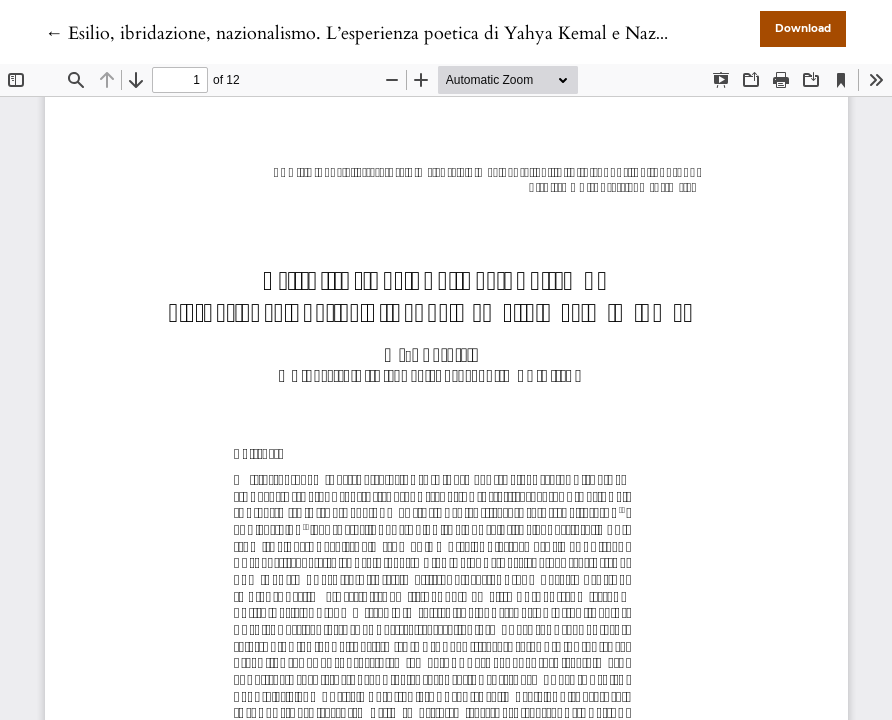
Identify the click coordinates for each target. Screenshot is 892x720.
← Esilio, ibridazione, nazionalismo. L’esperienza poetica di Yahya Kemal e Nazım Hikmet (392, 33)
